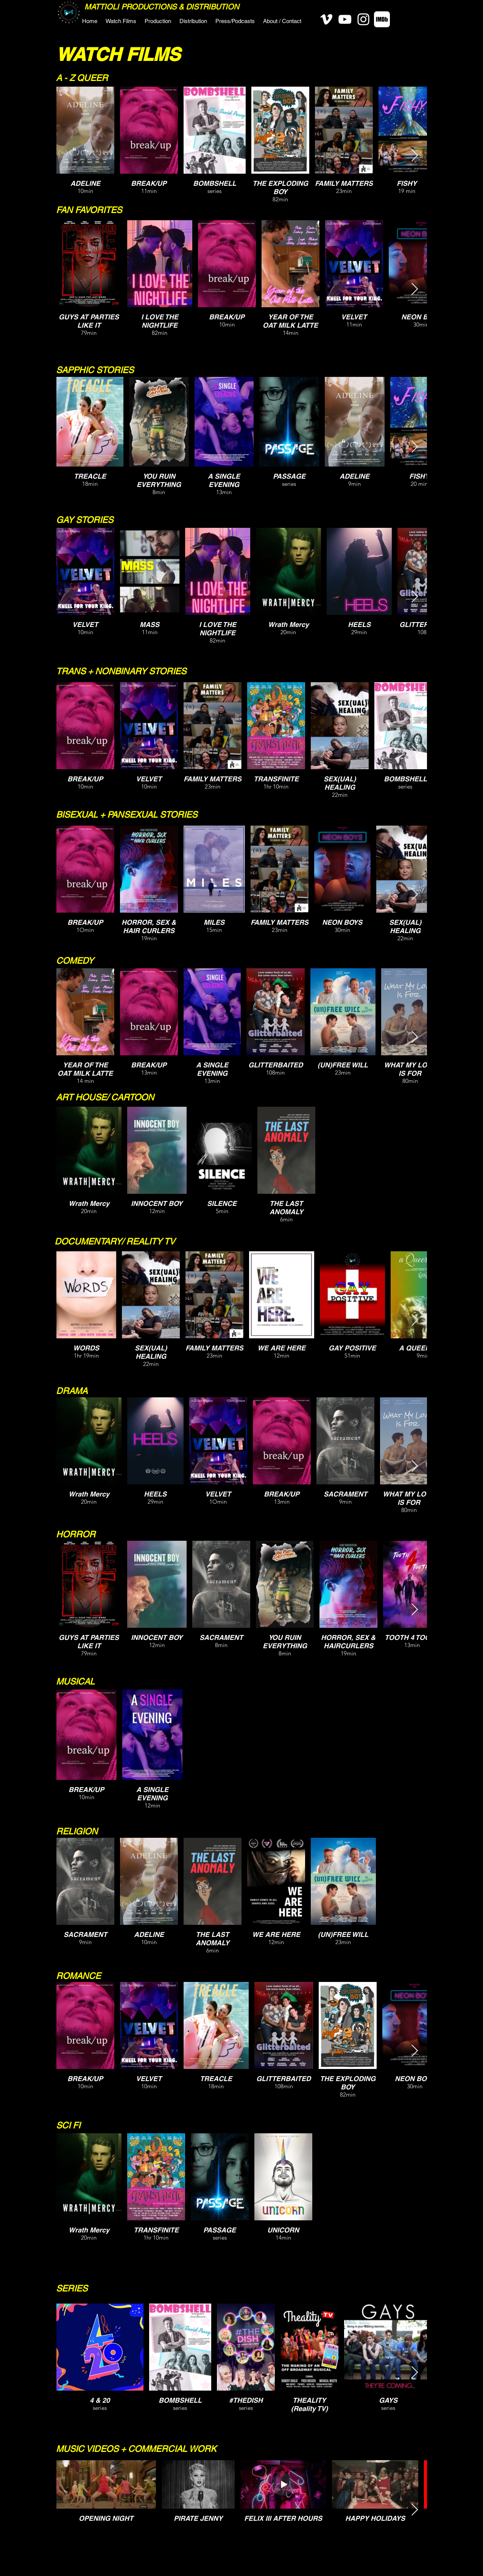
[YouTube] (345, 19)
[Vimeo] (326, 19)
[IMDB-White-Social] (382, 19)
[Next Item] (414, 155)
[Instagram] (363, 19)
